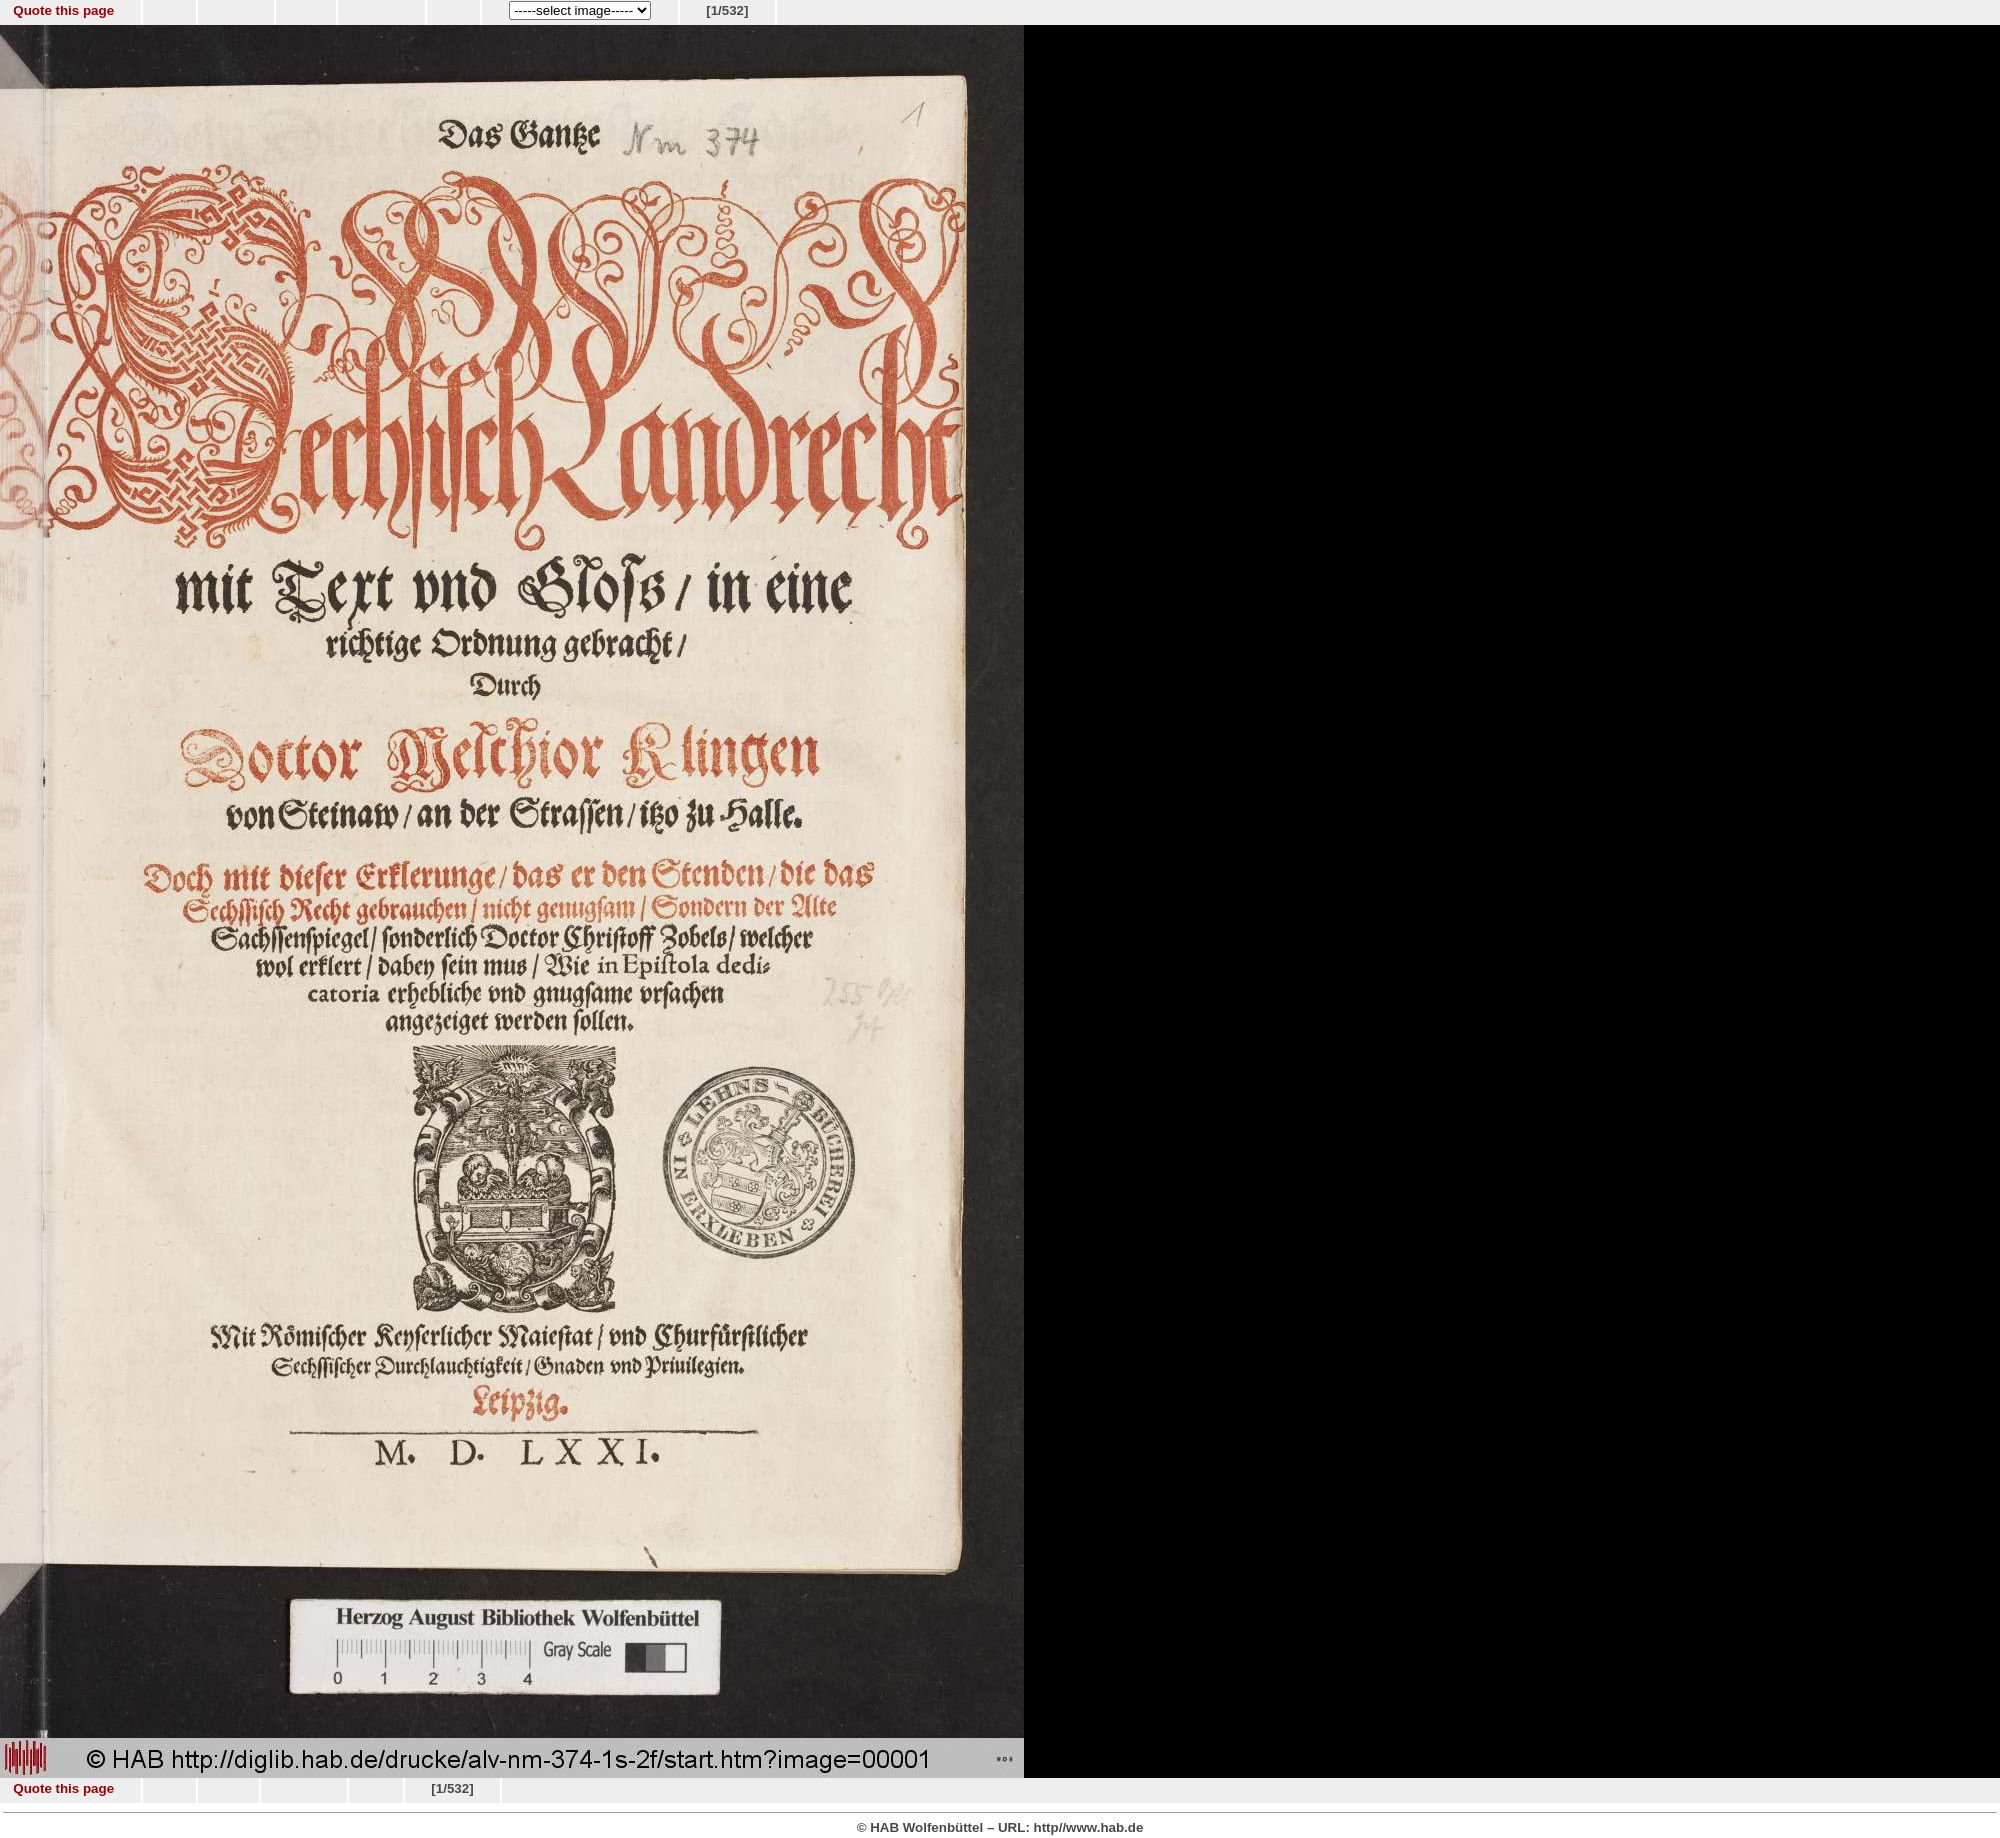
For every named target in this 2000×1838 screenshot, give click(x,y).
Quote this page (63, 10)
